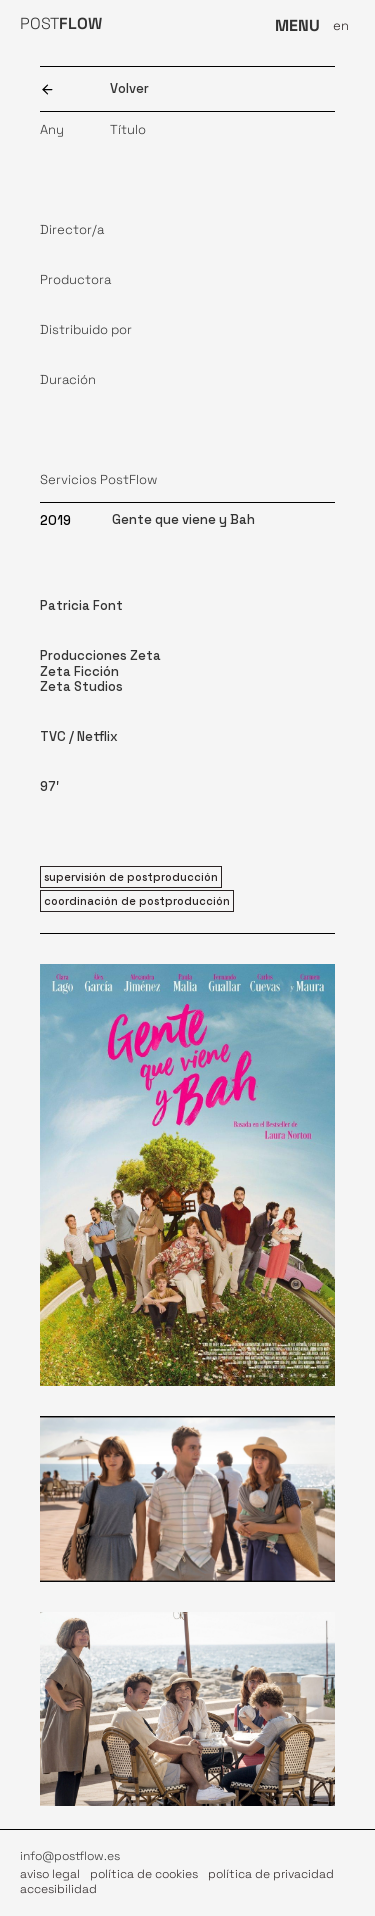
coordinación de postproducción (137, 901)
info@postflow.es (70, 1856)
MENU (297, 25)
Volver (129, 88)
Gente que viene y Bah (183, 519)
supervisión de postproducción (131, 877)
